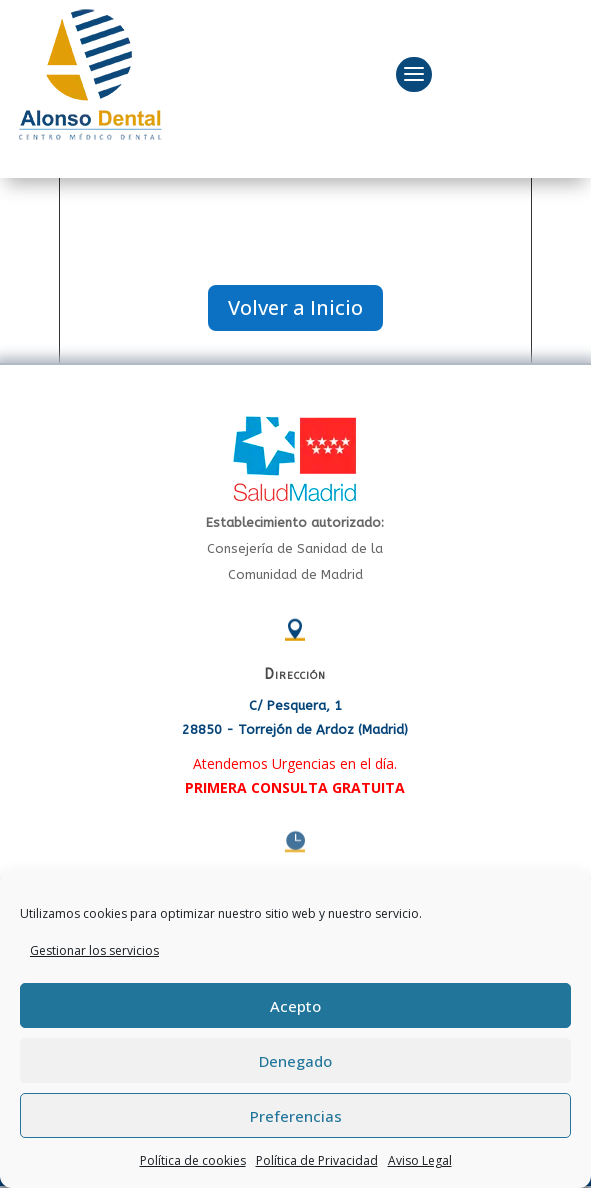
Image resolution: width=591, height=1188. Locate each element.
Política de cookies (193, 1160)
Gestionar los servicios (94, 950)
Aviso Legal (420, 1160)
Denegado (295, 1061)
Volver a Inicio (295, 307)
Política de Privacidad (317, 1160)
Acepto (295, 1006)
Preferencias (296, 1116)
